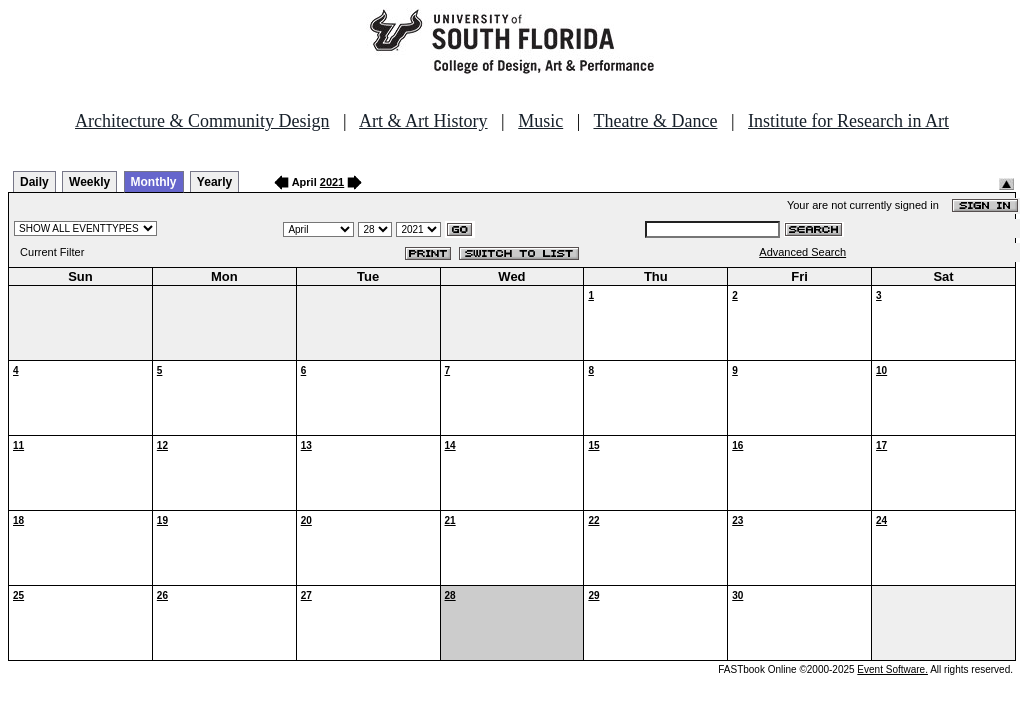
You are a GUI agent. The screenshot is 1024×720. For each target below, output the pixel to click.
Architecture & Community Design (202, 121)
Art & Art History (423, 121)
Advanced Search (802, 252)
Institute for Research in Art (848, 121)
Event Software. (892, 669)
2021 (332, 182)
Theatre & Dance (655, 121)
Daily (34, 182)
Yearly (214, 182)
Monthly (154, 182)
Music (540, 121)
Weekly (89, 182)
